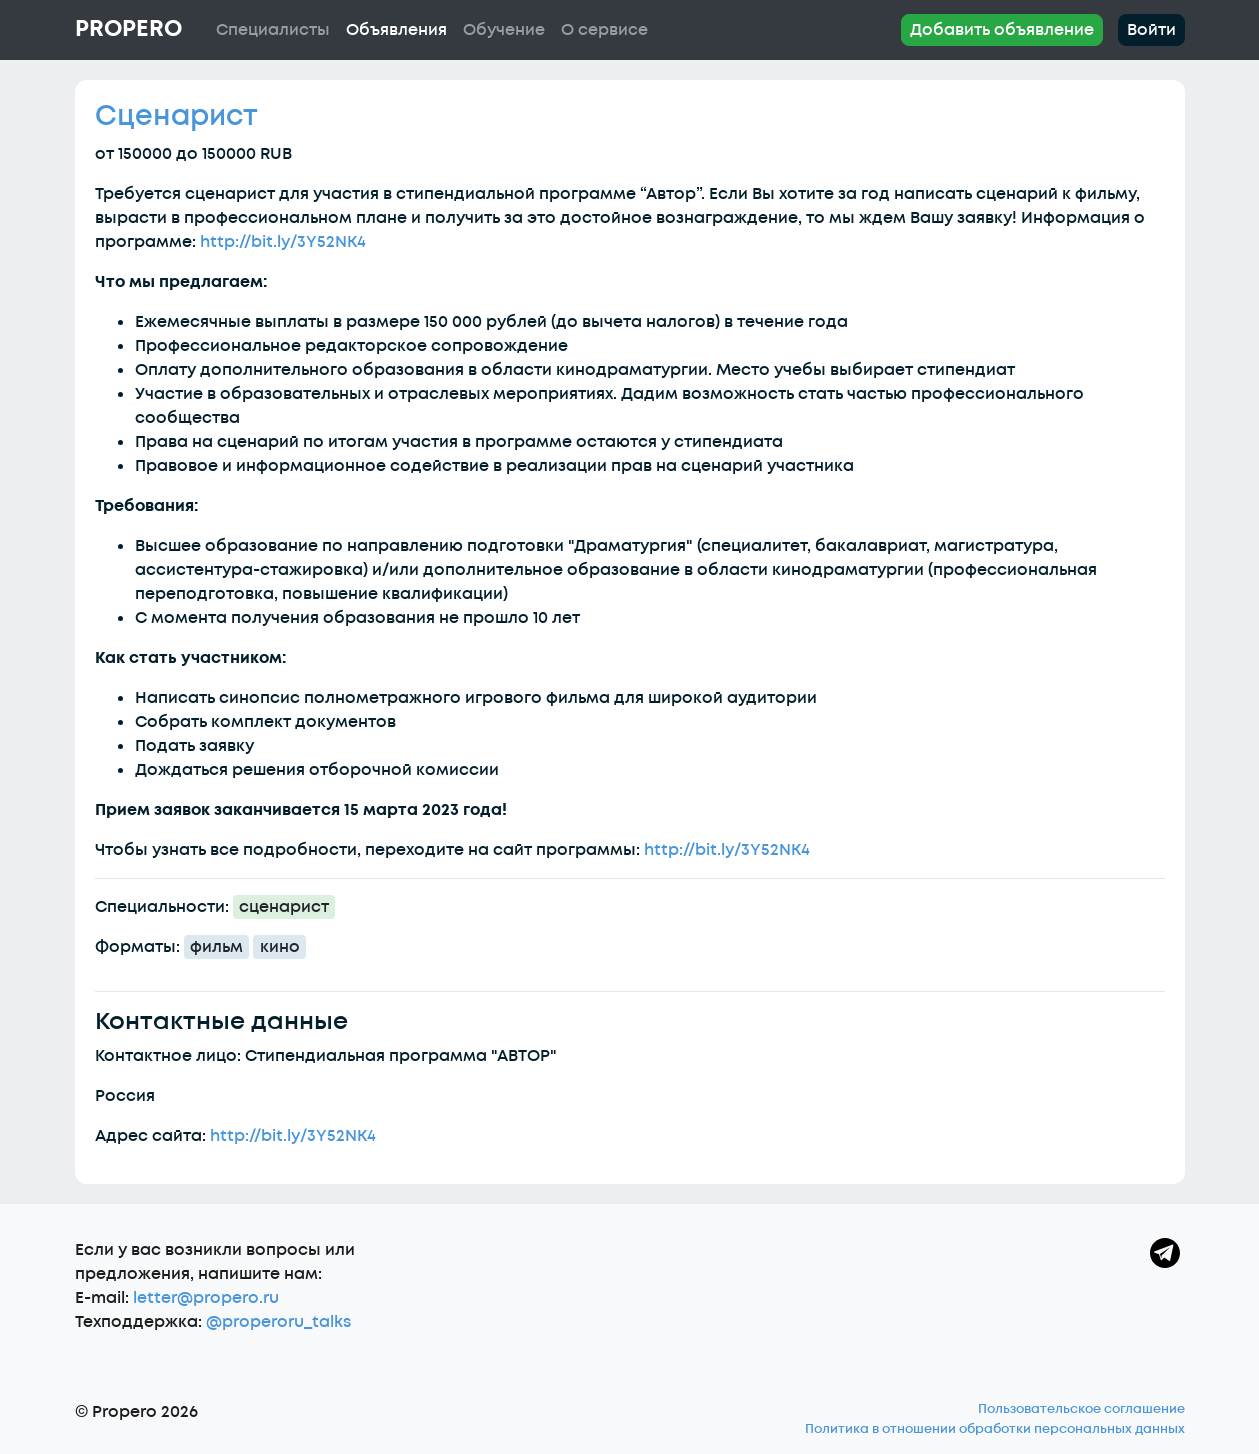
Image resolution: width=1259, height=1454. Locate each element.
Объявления (396, 30)
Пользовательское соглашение (1081, 1409)
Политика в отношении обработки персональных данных (995, 1429)
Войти (1151, 30)
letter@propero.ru (206, 1298)
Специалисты (273, 30)
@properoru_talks (278, 1322)
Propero (128, 29)
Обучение (504, 30)
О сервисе (604, 30)
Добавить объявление (1002, 30)
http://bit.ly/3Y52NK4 (283, 242)
